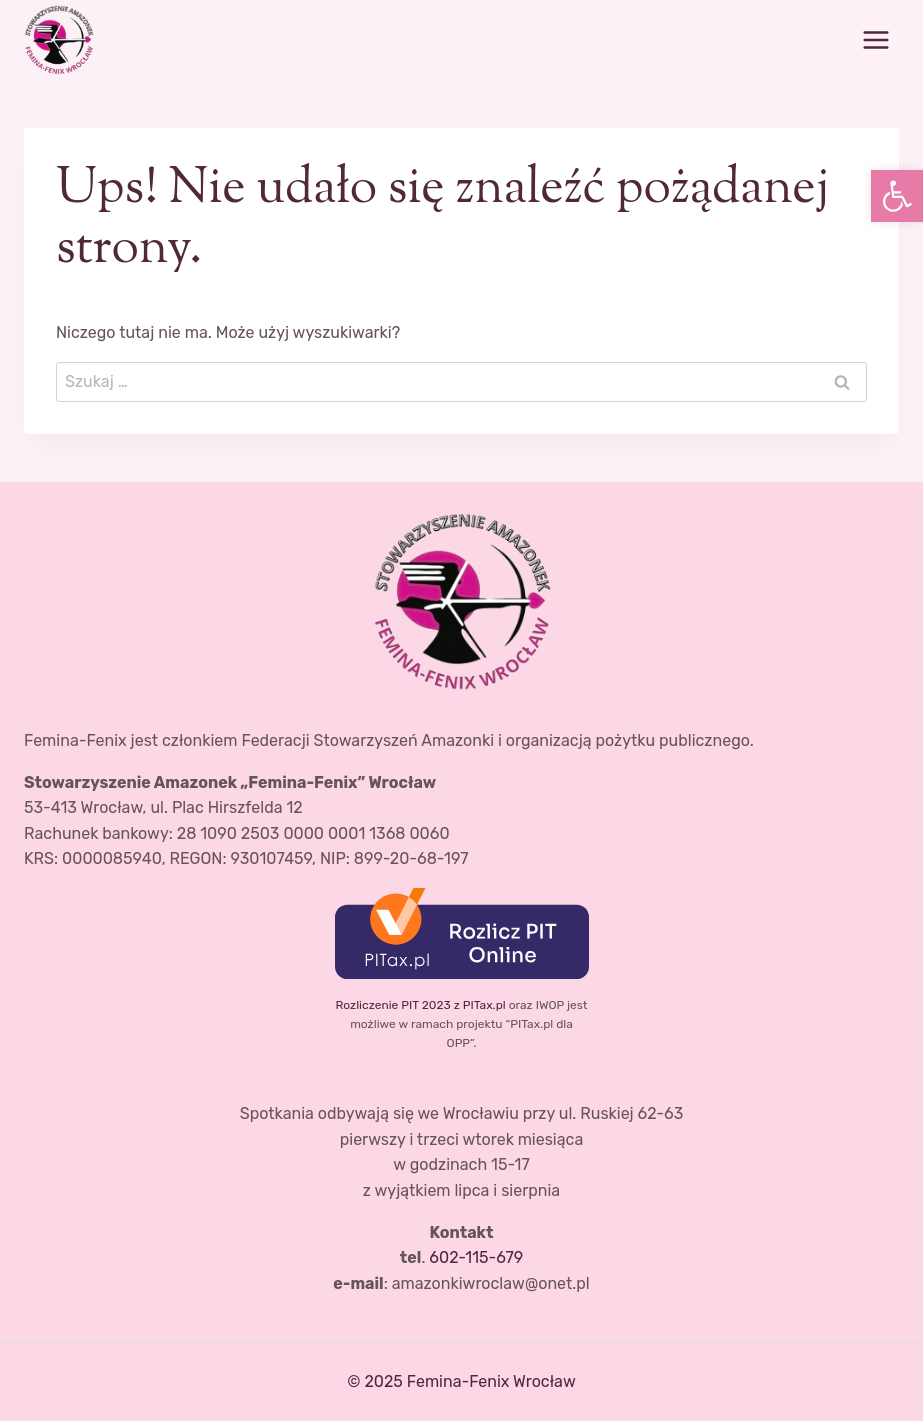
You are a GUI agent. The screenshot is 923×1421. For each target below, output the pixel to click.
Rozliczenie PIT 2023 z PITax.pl (420, 1005)
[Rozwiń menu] (875, 39)
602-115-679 (476, 1257)
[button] (897, 196)
